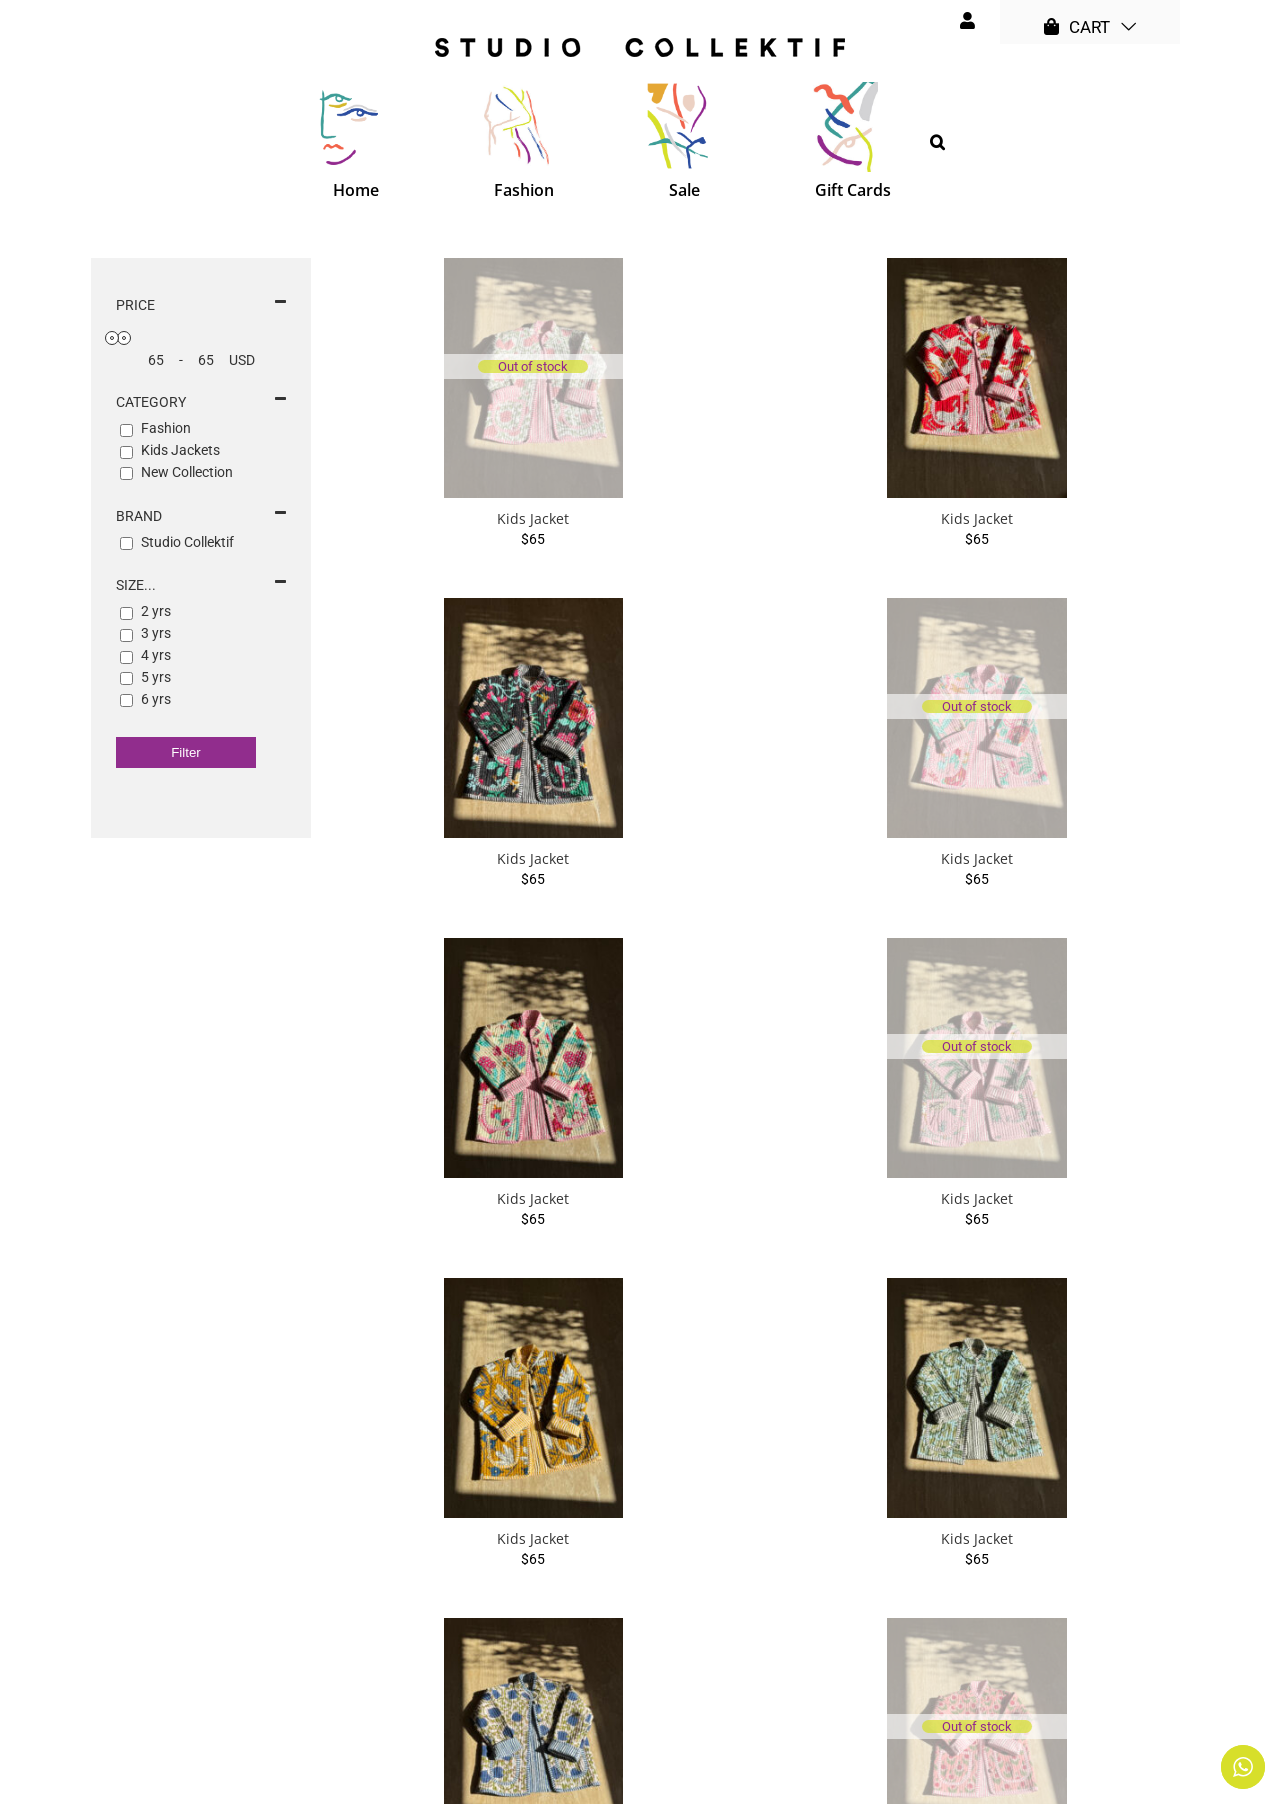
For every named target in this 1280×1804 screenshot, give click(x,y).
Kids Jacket (533, 518)
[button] (937, 142)
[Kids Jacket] (534, 378)
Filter (186, 752)
